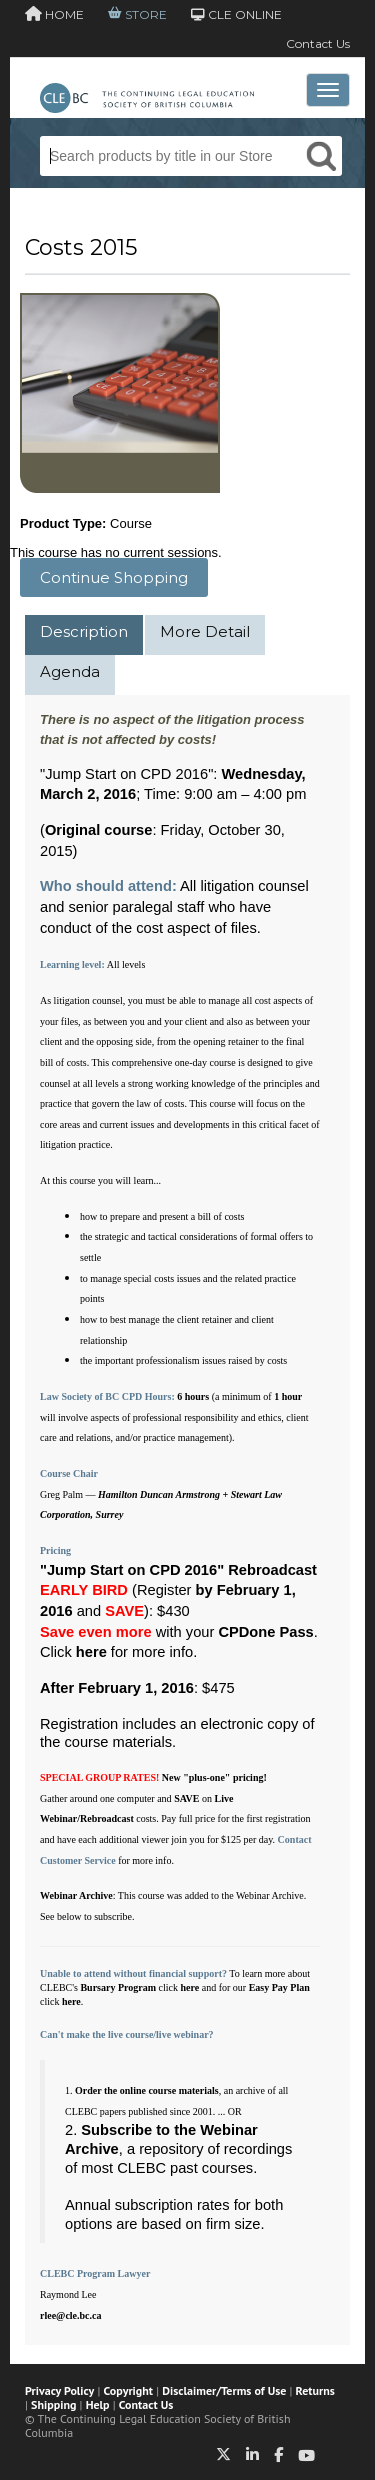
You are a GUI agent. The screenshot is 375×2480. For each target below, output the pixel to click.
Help (98, 2404)
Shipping (53, 2404)
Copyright (128, 2390)
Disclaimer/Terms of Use (224, 2390)
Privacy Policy (59, 2390)
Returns (315, 2390)
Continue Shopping (114, 577)
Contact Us (318, 43)
